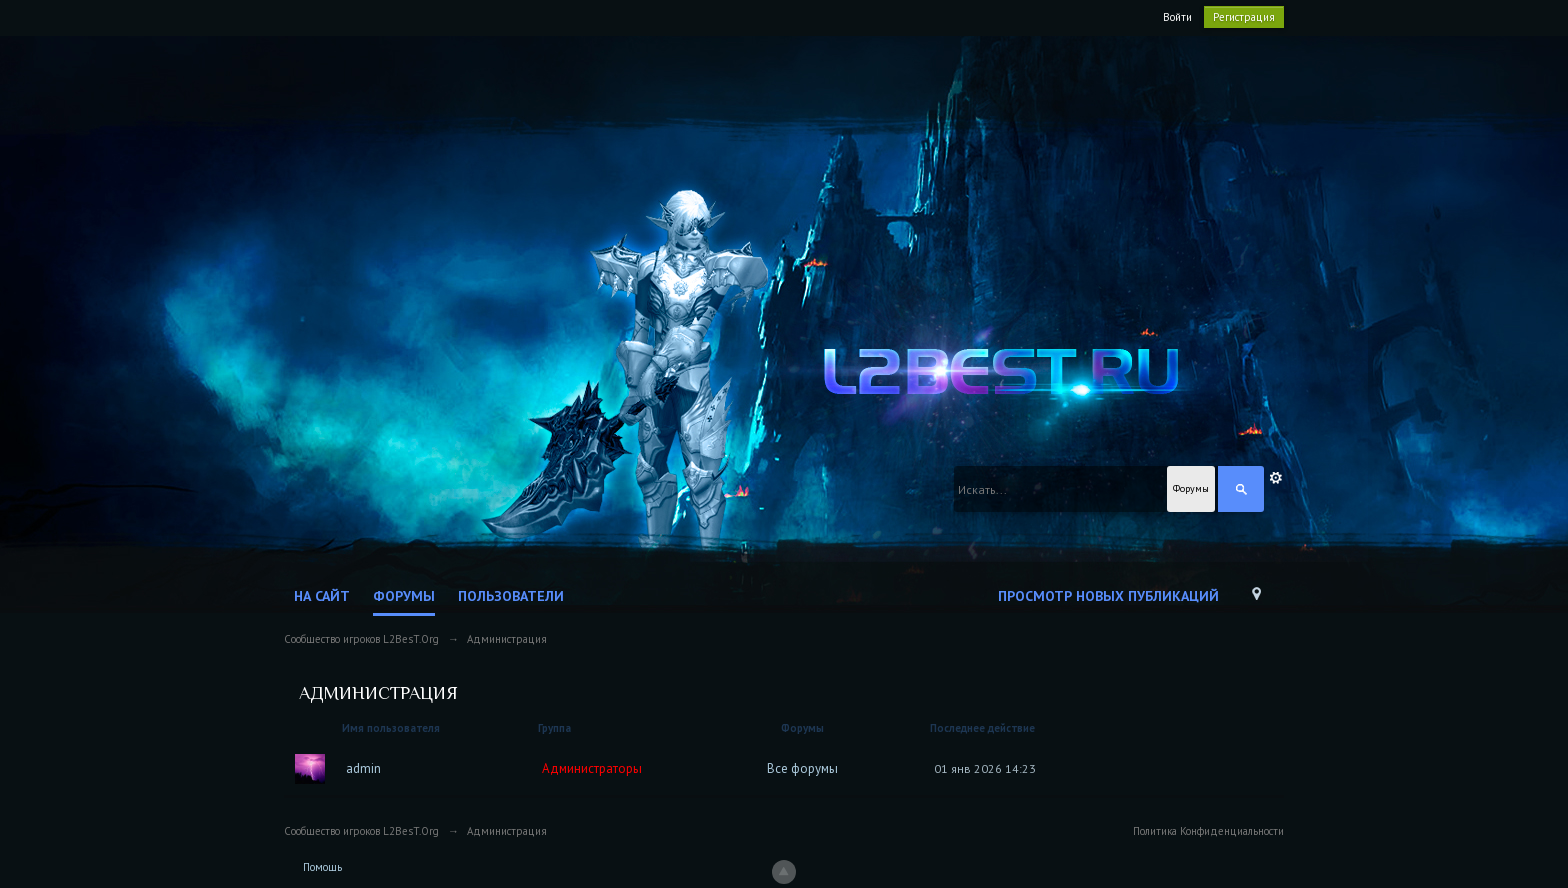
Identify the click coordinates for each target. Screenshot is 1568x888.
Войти (1177, 17)
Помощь (322, 867)
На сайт (322, 596)
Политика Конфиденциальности (1208, 831)
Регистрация (1244, 17)
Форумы (404, 596)
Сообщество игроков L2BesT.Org (361, 831)
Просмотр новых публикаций (1108, 596)
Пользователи (511, 596)
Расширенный (1276, 478)
